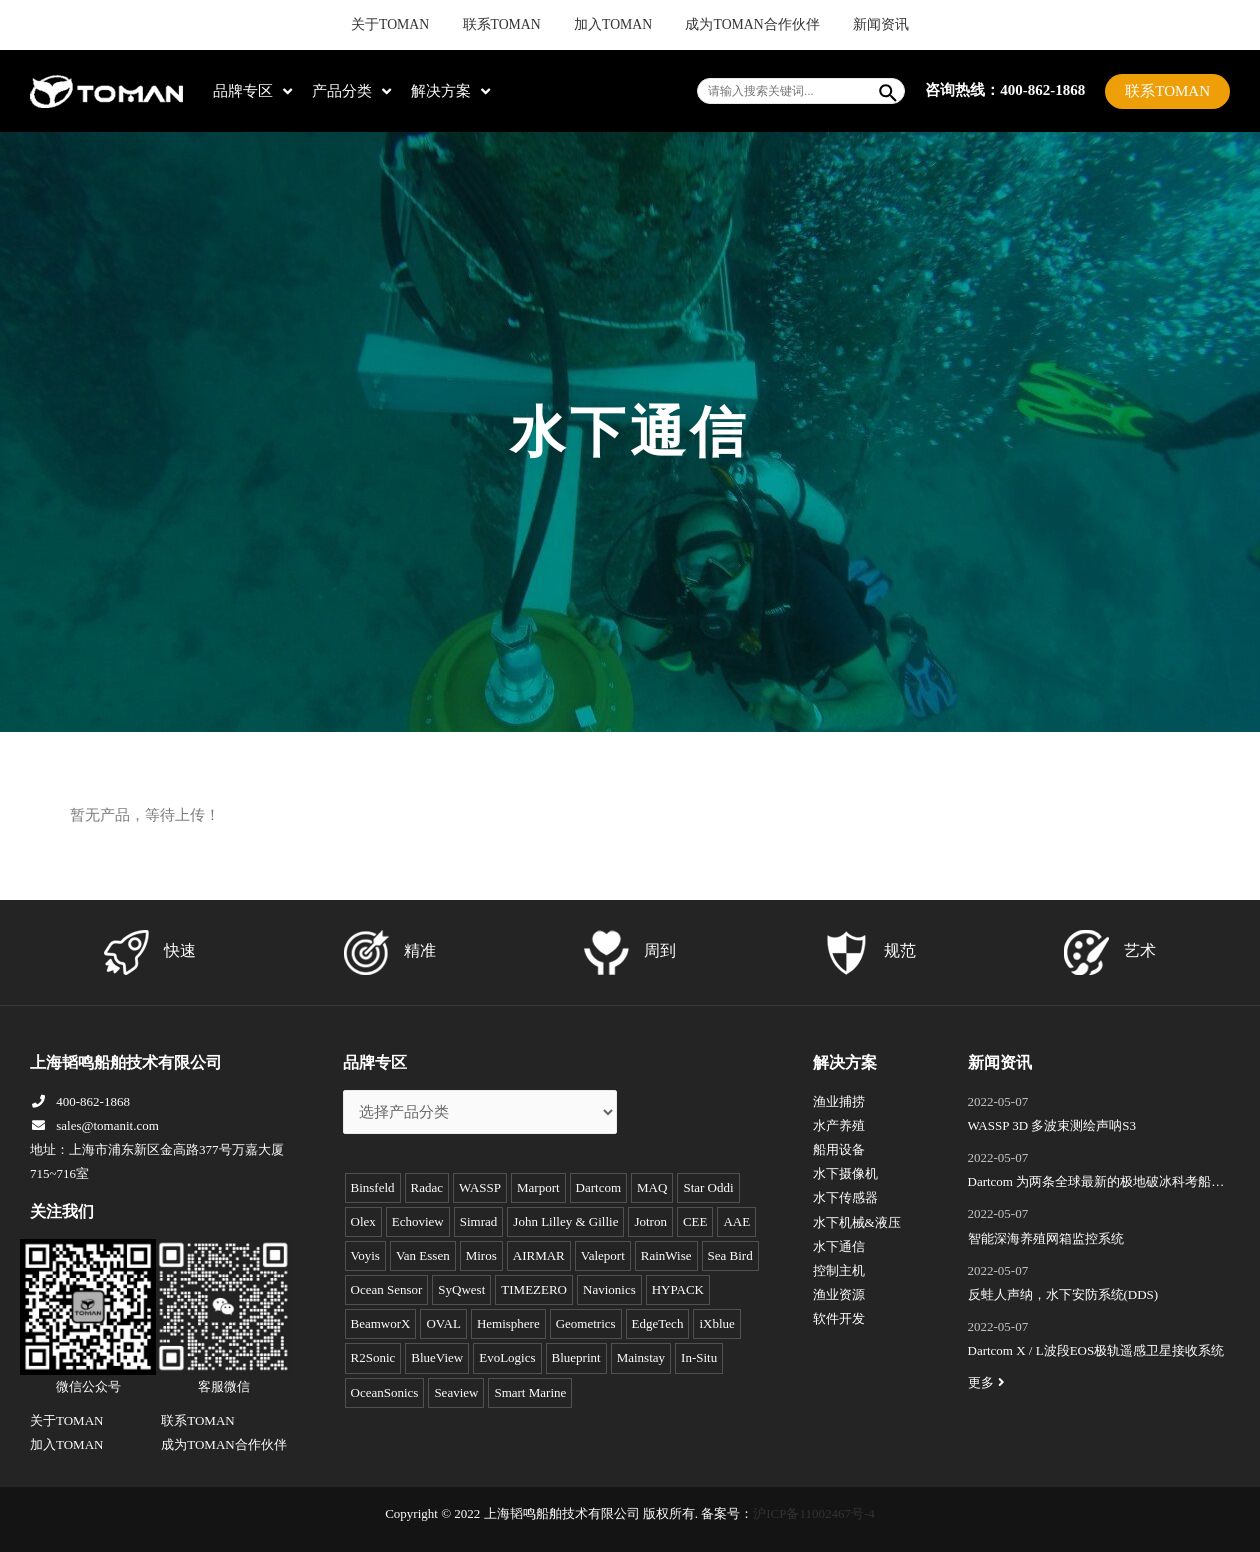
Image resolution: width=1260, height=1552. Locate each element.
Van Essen (423, 1255)
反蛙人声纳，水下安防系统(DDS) (1063, 1294)
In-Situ (699, 1357)
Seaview (456, 1392)
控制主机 (839, 1270)
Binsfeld (373, 1187)
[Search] (889, 91)
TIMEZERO (534, 1289)
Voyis (365, 1255)
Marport (538, 1187)
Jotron (650, 1221)
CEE (695, 1221)
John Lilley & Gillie (565, 1221)
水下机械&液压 (857, 1222)
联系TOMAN (524, 25)
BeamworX (381, 1323)
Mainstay (641, 1357)
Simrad (479, 1221)
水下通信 (839, 1246)
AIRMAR (539, 1255)
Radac (427, 1187)
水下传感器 (845, 1197)
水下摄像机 (845, 1173)
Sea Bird (730, 1255)
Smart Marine (530, 1392)
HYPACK (678, 1289)
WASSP (480, 1187)
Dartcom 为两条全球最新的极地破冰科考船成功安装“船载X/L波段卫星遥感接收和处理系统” (1096, 1184)
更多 (989, 1382)
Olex (363, 1221)
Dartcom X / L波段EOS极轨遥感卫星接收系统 (1096, 1350)
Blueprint (576, 1357)
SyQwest (461, 1289)
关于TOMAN (432, 25)
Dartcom (598, 1187)
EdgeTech (658, 1323)
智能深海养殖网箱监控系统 (1046, 1238)
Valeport (603, 1255)
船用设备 (839, 1149)
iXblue (716, 1323)
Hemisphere (508, 1323)
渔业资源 (839, 1294)
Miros (481, 1255)
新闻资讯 (838, 25)
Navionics (609, 1289)
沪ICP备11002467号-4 (814, 1513)
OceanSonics (385, 1392)
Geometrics (586, 1323)
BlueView (437, 1357)
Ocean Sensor (387, 1289)
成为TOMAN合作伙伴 (732, 25)
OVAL (443, 1323)
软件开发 (839, 1318)
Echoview (418, 1221)
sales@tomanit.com (94, 1125)
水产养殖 (839, 1125)
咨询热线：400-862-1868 (1005, 90)
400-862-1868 (80, 1101)
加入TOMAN (616, 25)
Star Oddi (708, 1187)
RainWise (666, 1255)
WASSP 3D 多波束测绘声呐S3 (1052, 1125)
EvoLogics (507, 1357)
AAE (736, 1221)
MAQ (652, 1187)
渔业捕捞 (839, 1101)
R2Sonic (373, 1357)
